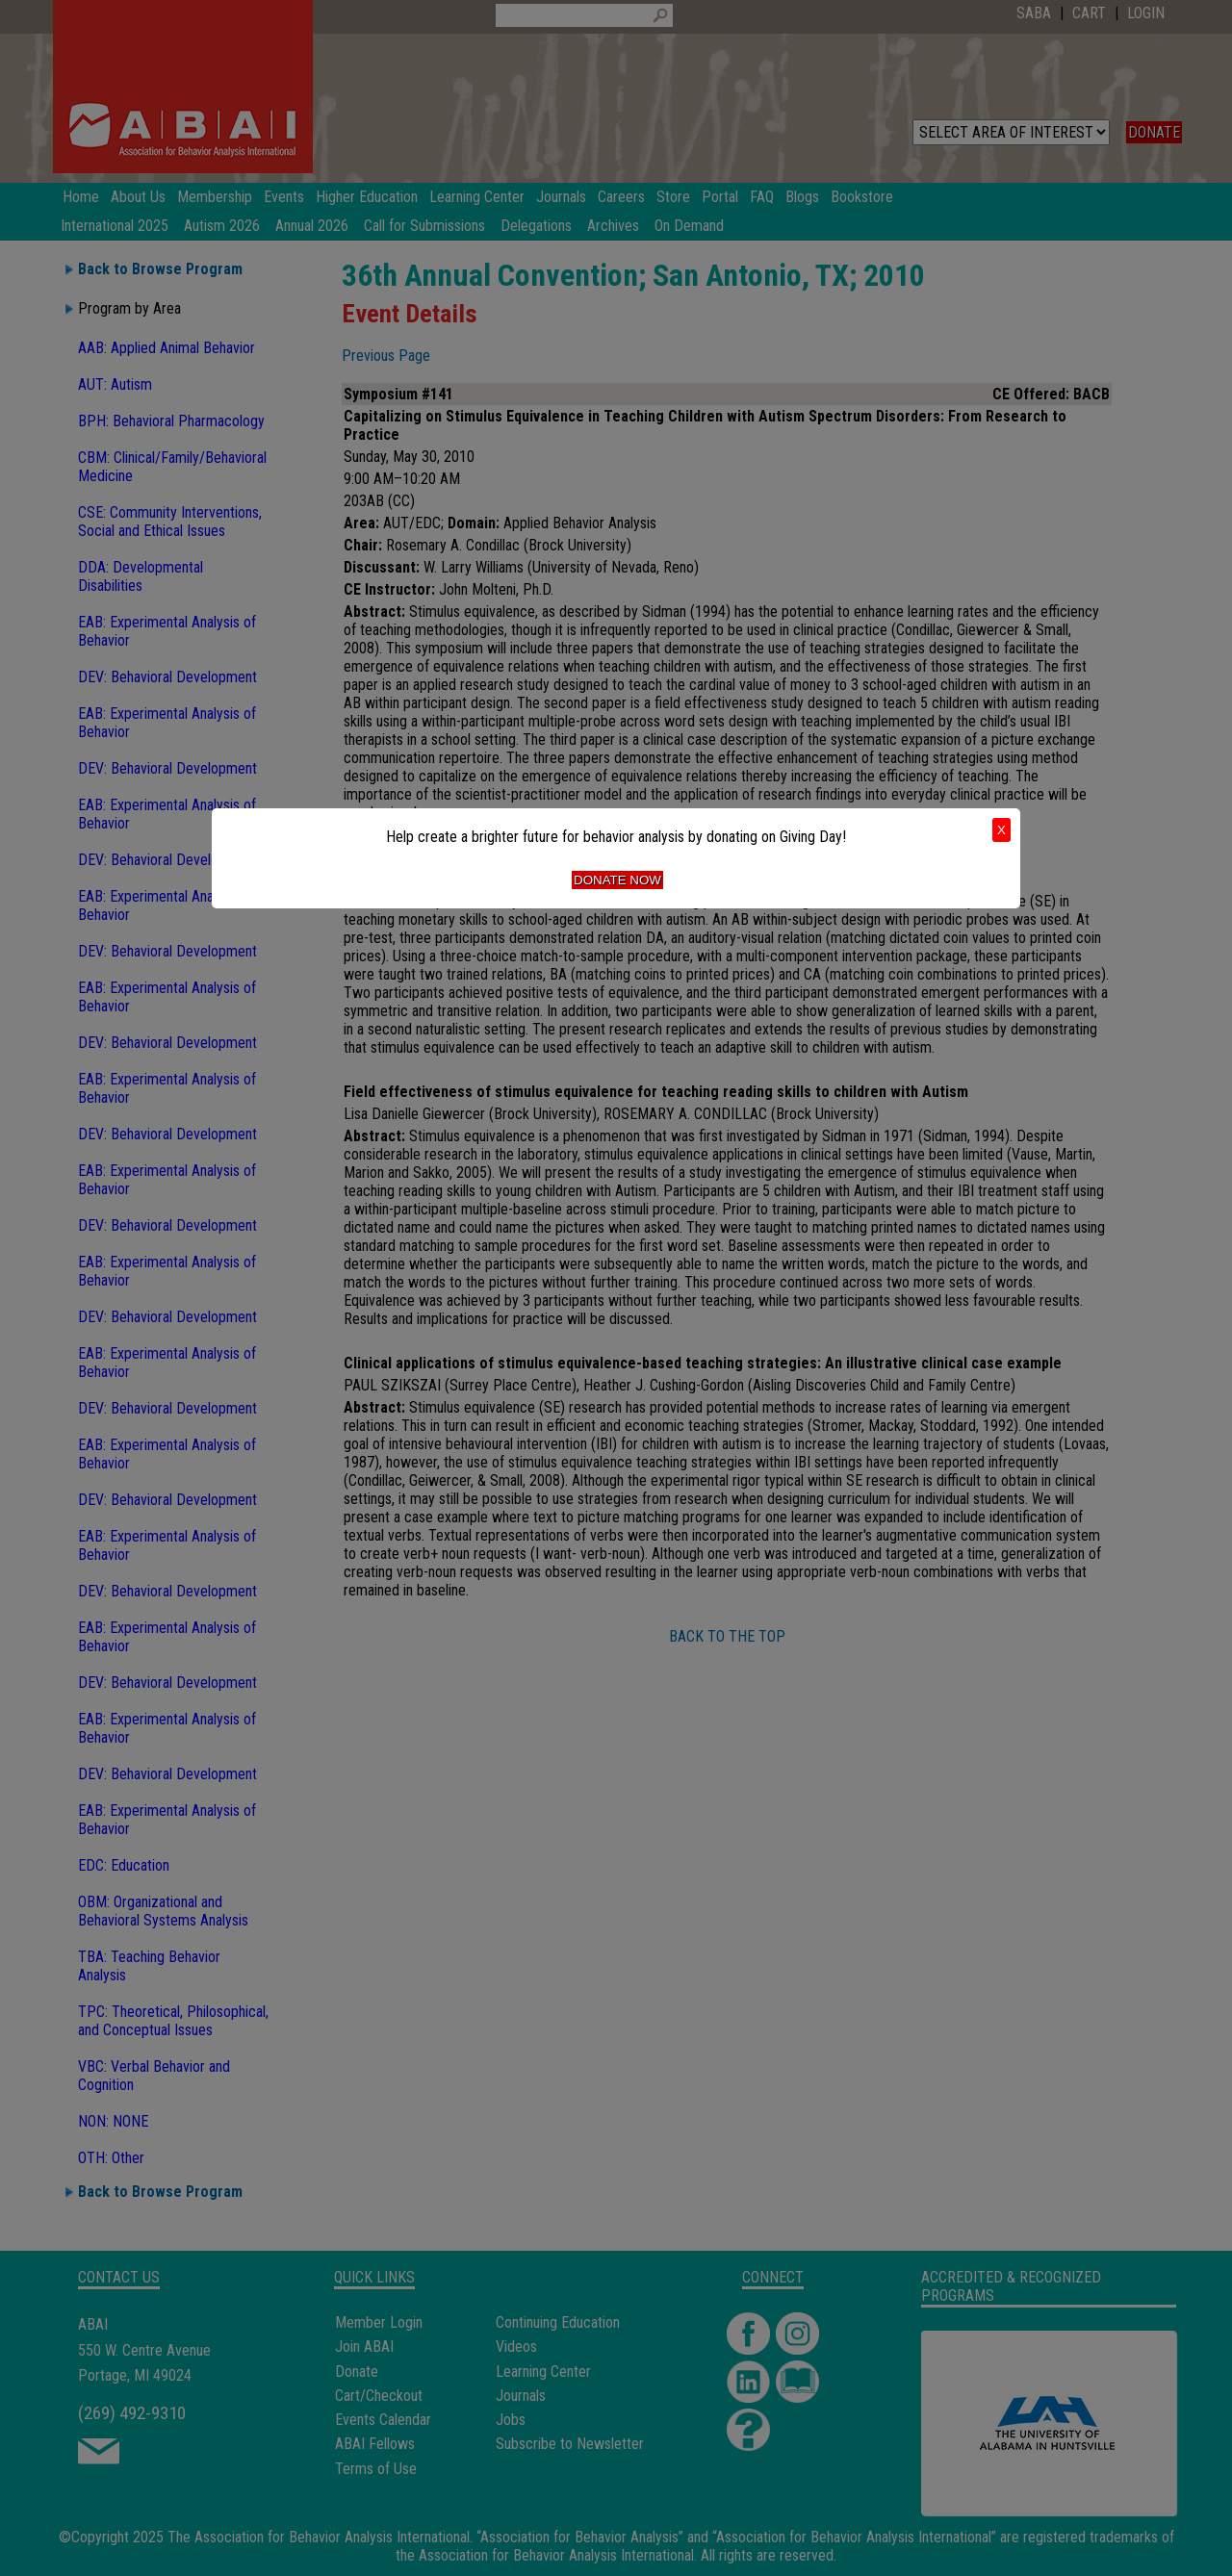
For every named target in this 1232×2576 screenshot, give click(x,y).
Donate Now (617, 880)
